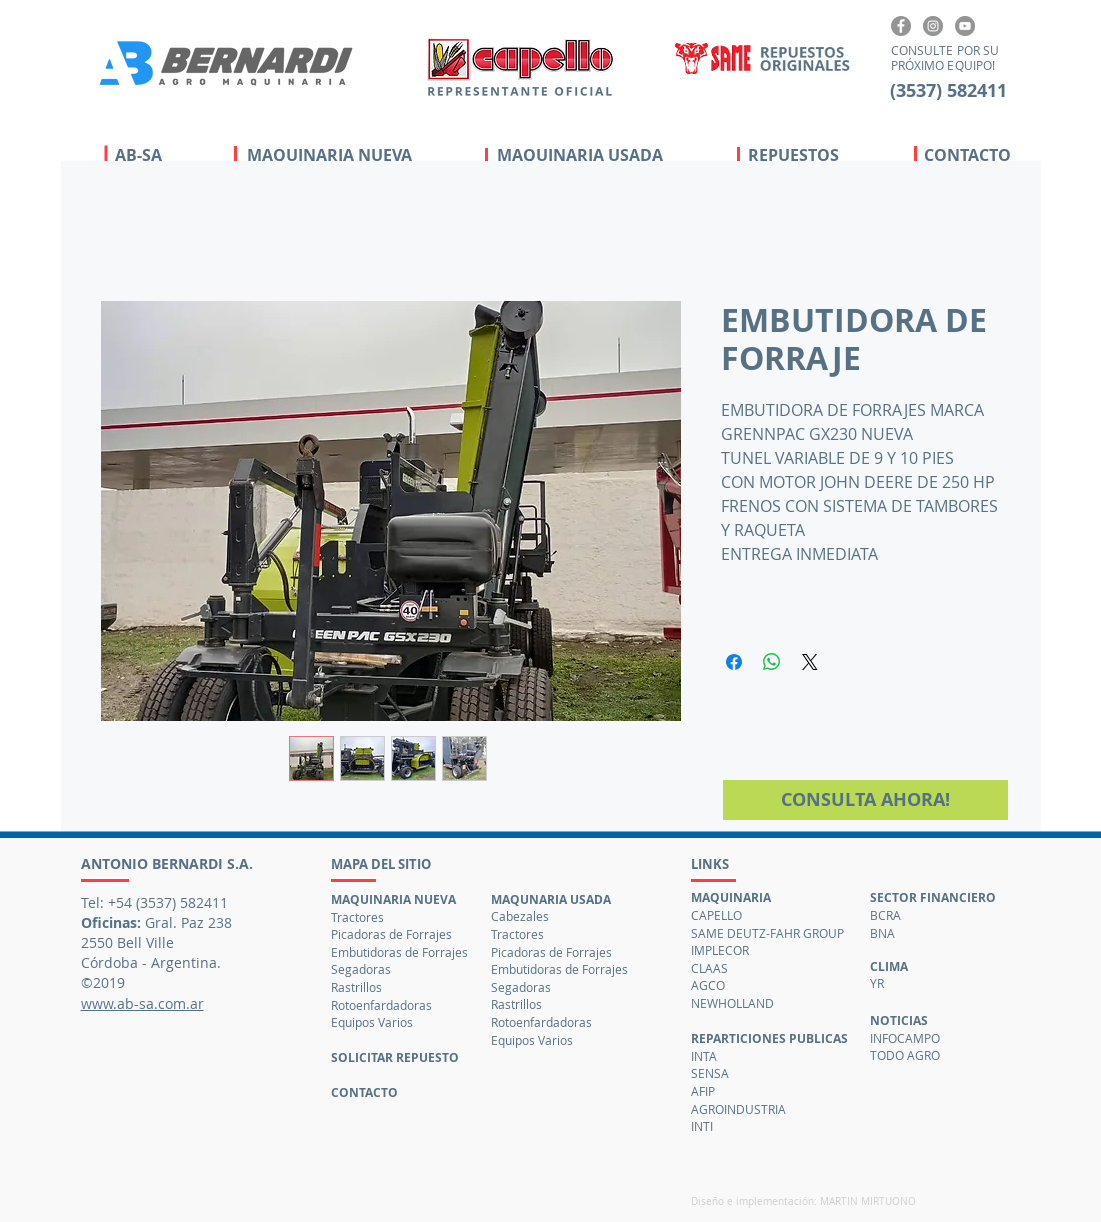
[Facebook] (901, 26)
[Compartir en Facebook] (734, 662)
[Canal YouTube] (965, 26)
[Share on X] (810, 662)
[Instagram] (933, 26)
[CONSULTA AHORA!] (865, 800)
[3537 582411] (949, 90)
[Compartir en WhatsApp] (772, 662)
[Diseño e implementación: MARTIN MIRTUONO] (808, 1202)
